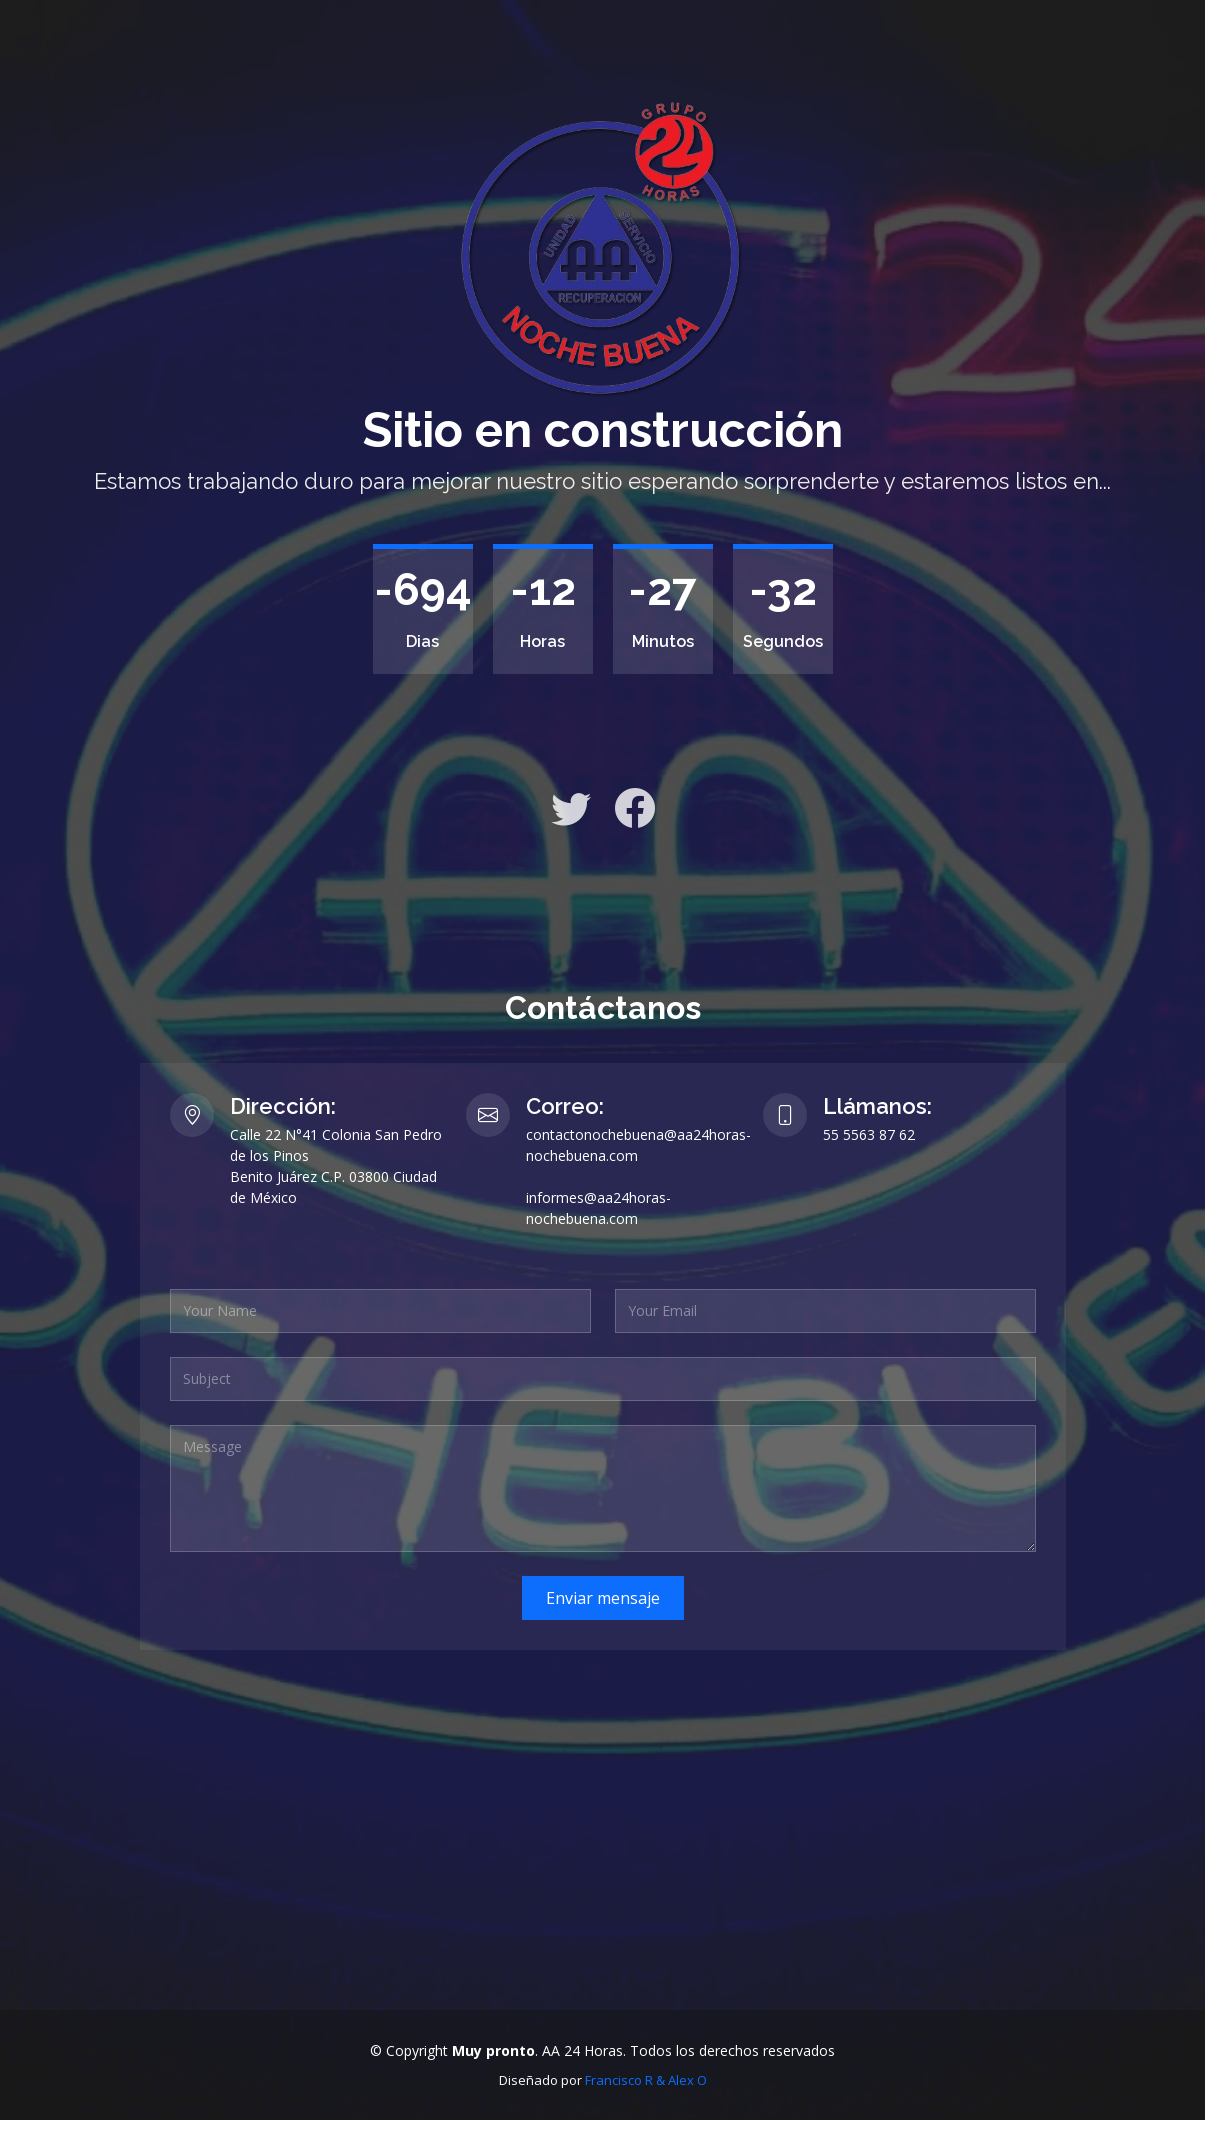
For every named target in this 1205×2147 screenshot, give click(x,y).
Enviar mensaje (603, 1598)
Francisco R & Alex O (646, 2080)
